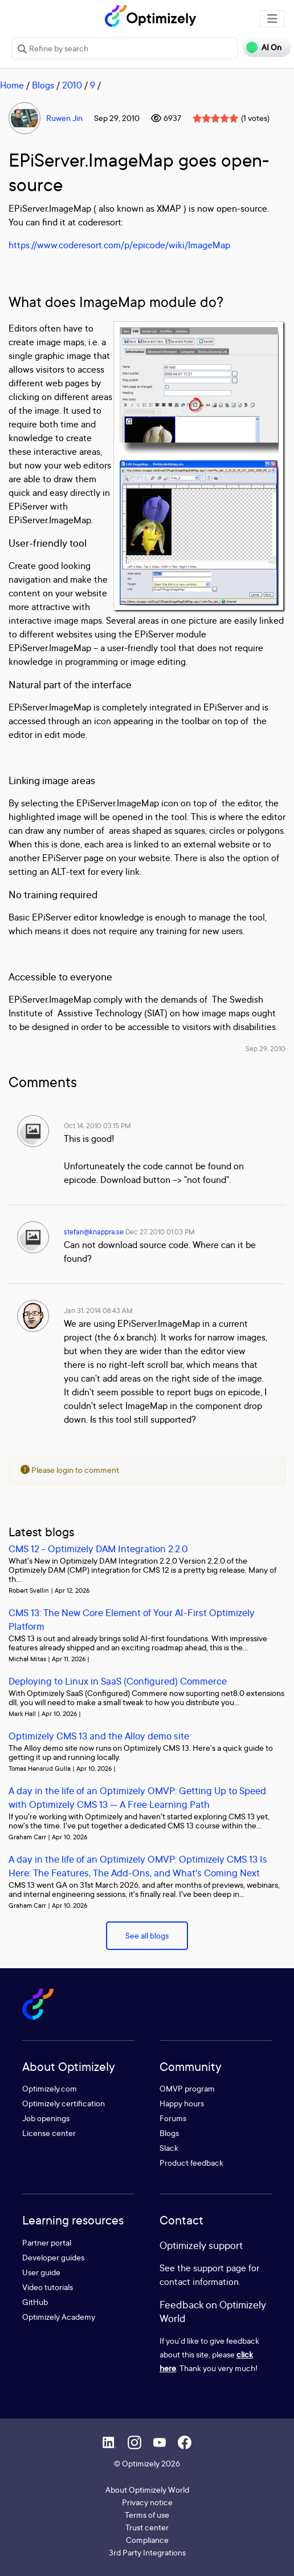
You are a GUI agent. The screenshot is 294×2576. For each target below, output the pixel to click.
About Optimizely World (147, 2489)
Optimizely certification (63, 2103)
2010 (72, 85)
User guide (41, 2272)
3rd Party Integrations (147, 2552)
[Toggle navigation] (272, 18)
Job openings (46, 2118)
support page (219, 2268)
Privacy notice (147, 2502)
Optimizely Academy (58, 2316)
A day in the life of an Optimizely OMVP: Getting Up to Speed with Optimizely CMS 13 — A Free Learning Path (137, 1797)
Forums (173, 2118)
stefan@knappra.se (94, 1232)
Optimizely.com (49, 2088)
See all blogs (147, 1935)
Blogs (43, 85)
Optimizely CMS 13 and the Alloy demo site (99, 1735)
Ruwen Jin (64, 117)
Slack (169, 2147)
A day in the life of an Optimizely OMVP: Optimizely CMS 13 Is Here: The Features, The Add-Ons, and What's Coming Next (138, 1865)
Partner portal (46, 2242)
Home (12, 85)
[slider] (215, 118)
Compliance (147, 2539)
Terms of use (147, 2514)
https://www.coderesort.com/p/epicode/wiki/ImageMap (119, 245)
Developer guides (53, 2257)
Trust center (147, 2527)
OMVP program (187, 2088)
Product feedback (191, 2162)
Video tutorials (47, 2287)
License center (49, 2132)
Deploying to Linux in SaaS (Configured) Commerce (118, 1680)
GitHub (35, 2301)
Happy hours (182, 2103)
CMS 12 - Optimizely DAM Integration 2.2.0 (98, 1548)
